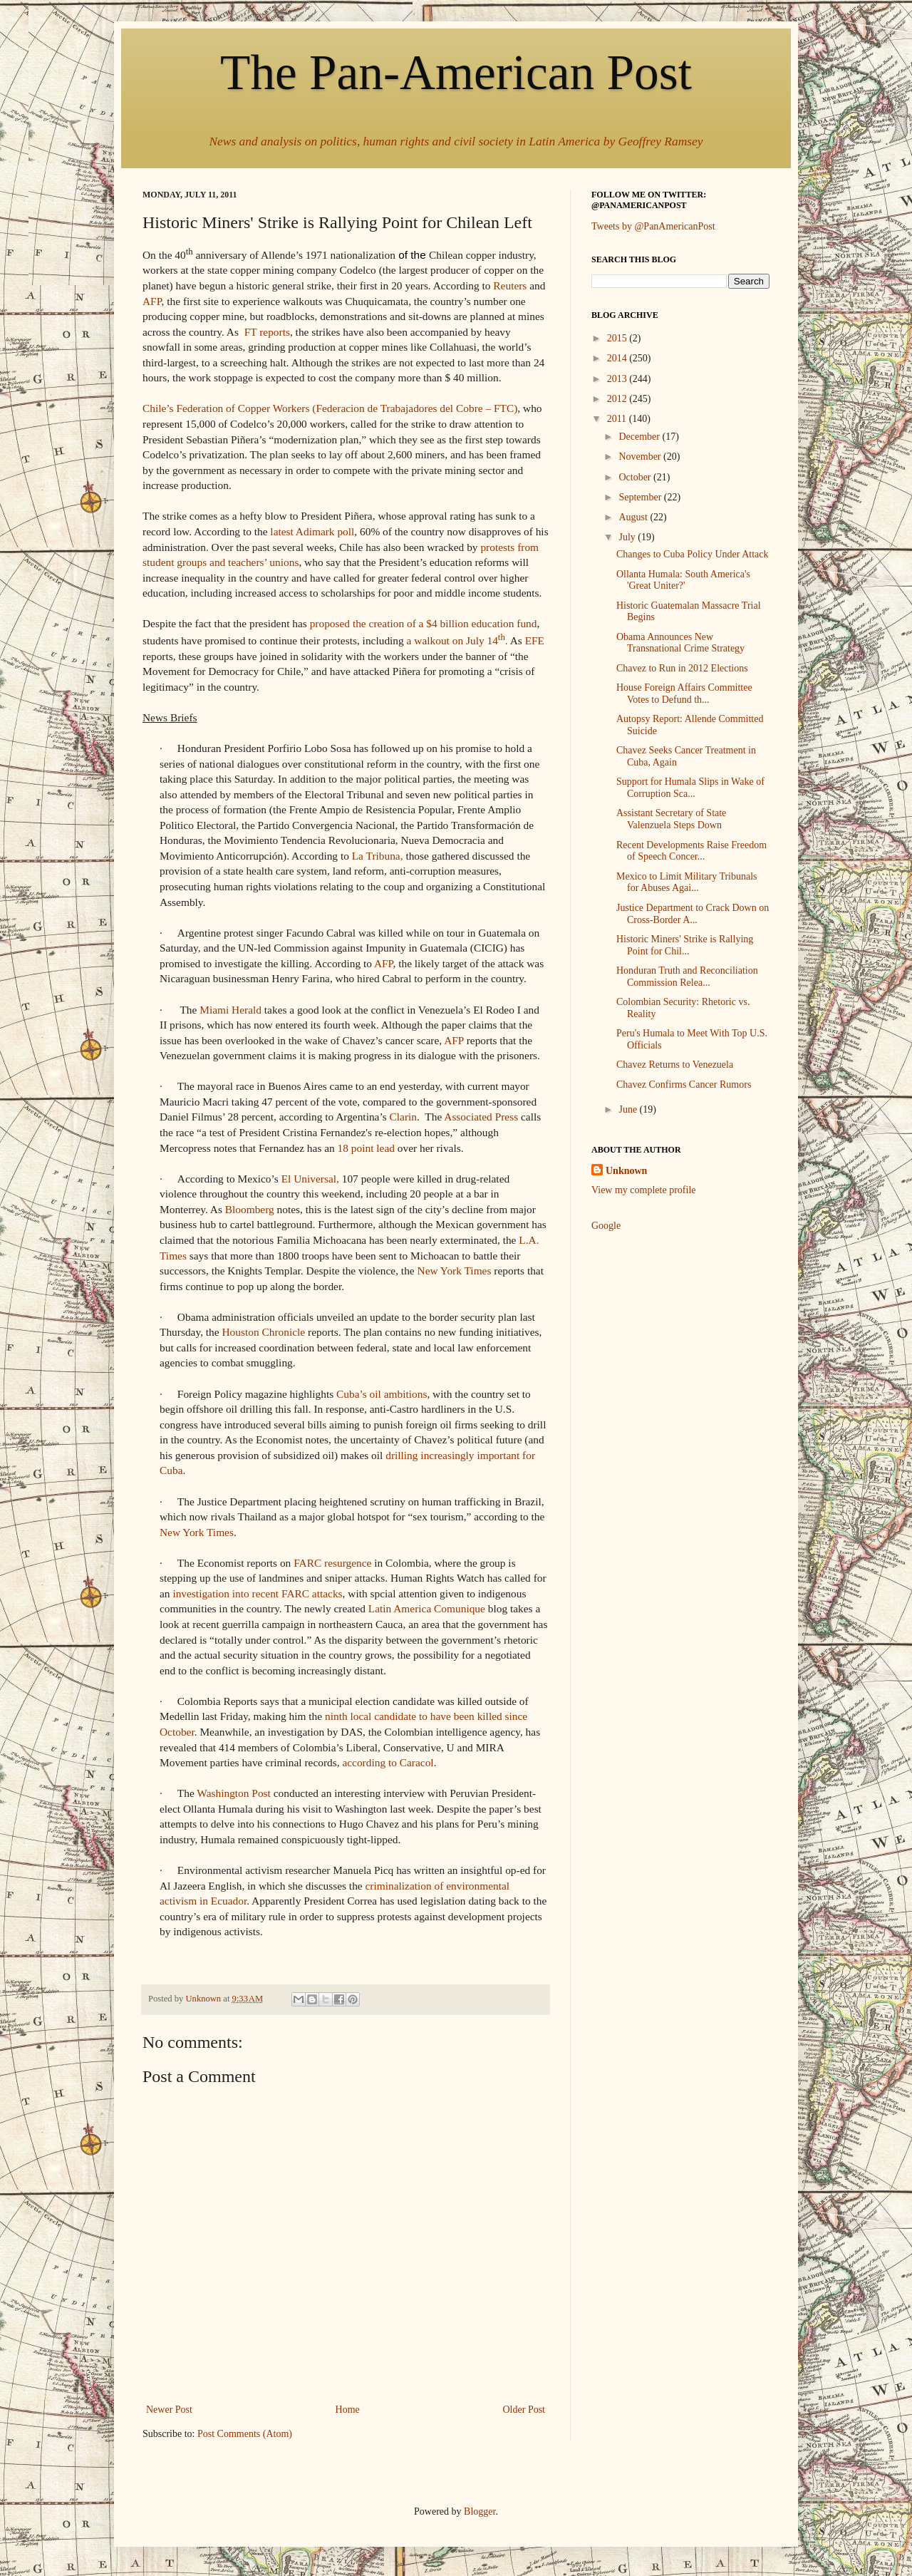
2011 (618, 418)
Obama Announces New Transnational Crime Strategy (680, 643)
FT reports (267, 332)
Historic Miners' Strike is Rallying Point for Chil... (684, 945)
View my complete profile (643, 1190)
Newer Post (169, 2409)
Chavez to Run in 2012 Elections (682, 668)
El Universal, (310, 1179)
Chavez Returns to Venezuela (674, 1064)
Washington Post (234, 1793)
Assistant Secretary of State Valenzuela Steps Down (671, 819)
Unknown (626, 1170)
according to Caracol (387, 1762)
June (628, 1109)
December (640, 436)
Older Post (524, 2409)
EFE (534, 640)
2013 (618, 378)
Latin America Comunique (426, 1608)
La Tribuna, (377, 856)
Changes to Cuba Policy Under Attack (692, 554)
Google (606, 1225)
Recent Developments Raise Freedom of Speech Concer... (691, 851)
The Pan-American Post (456, 72)
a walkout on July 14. (457, 640)
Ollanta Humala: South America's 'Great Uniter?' (683, 580)
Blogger (479, 2511)
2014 (618, 358)
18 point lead (366, 1148)
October (635, 477)
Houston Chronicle (263, 1332)
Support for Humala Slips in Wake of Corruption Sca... (690, 787)
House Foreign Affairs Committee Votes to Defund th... (684, 693)
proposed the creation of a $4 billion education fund (423, 623)
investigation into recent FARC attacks (257, 1593)
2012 (618, 398)
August (634, 517)
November (640, 456)
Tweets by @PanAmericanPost (653, 226)
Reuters (510, 285)
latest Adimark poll (312, 531)
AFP (152, 301)
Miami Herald (230, 1010)
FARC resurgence (332, 1563)
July (628, 537)
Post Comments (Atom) (244, 2433)
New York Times (455, 1270)
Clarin (403, 1117)
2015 (618, 338)
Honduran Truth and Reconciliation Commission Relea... (687, 976)
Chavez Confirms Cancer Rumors (683, 1084)
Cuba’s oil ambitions (381, 1394)
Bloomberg (249, 1209)
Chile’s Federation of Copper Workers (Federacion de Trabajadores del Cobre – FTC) (329, 408)
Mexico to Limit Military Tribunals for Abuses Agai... (686, 882)
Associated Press (481, 1117)
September (640, 497)
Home (348, 2409)
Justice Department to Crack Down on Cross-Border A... (692, 913)
